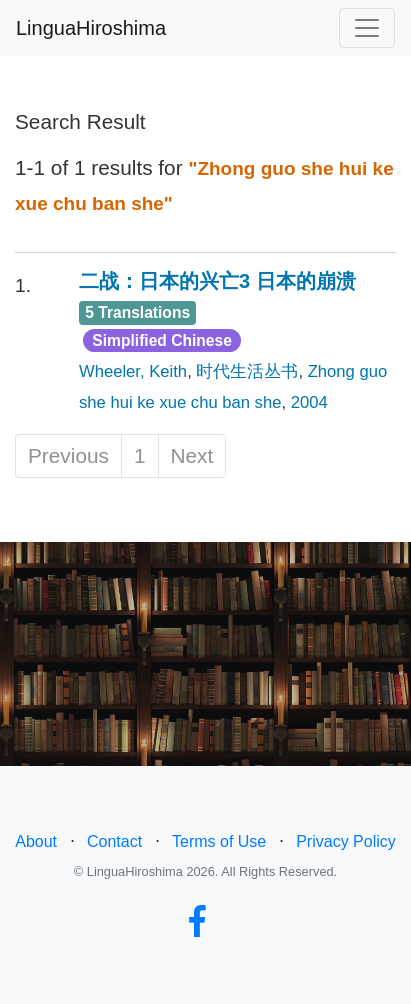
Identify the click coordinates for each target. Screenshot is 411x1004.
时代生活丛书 (247, 371)
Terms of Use (219, 841)
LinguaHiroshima (91, 28)
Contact (114, 841)
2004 (309, 402)
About (36, 841)
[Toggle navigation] (367, 28)
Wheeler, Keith (133, 371)
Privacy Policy (346, 841)
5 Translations (137, 312)
